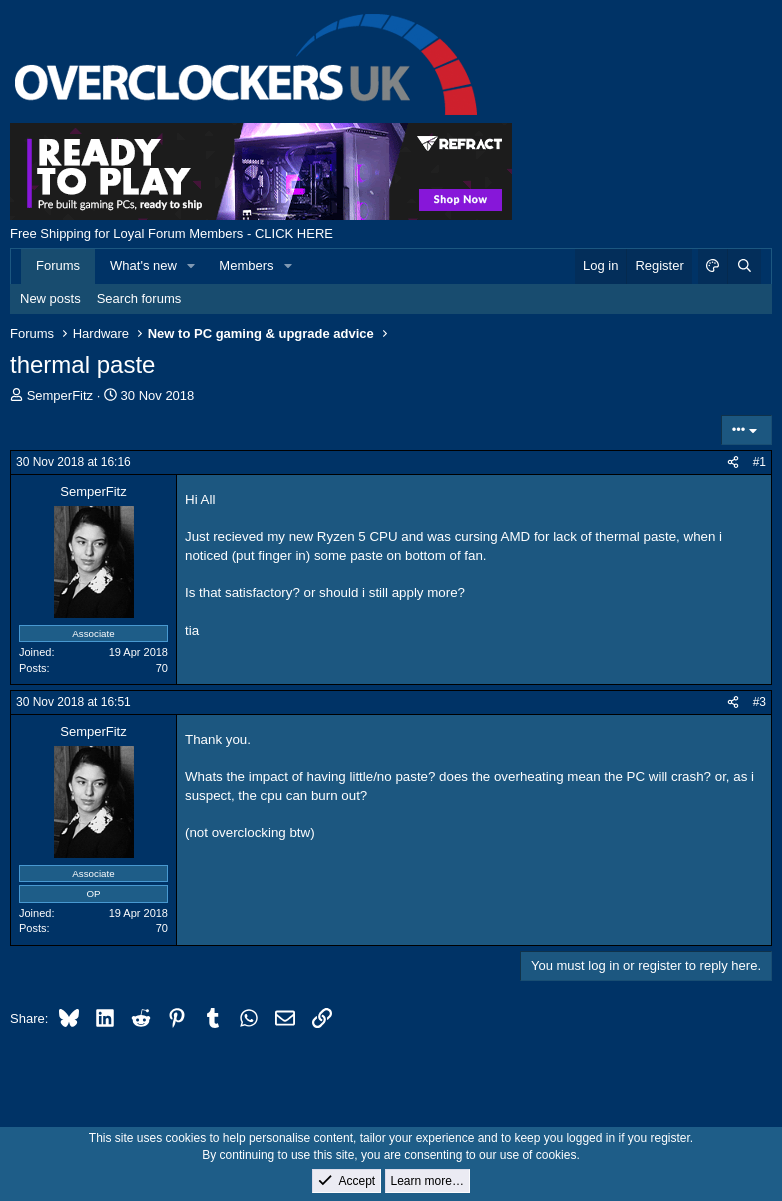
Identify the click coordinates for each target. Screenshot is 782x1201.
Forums (58, 265)
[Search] (744, 266)
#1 (759, 462)
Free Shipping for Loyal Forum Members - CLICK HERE (171, 233)
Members (246, 265)
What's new (143, 265)
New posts (50, 298)
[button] (192, 266)
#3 (759, 702)
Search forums (139, 298)
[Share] (733, 462)
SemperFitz (60, 395)
